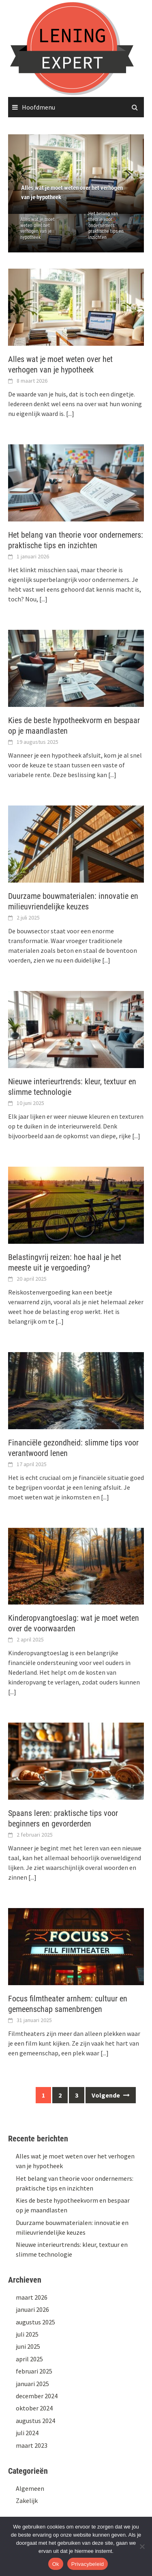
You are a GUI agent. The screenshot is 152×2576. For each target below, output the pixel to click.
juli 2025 (27, 2334)
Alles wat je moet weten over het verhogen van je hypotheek (37, 228)
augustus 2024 (35, 2421)
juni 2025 (28, 2346)
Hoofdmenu (38, 107)
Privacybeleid (87, 2564)
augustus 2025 (35, 2322)
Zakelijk (27, 2500)
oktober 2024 (34, 2408)
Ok (55, 2564)
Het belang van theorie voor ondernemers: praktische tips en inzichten (106, 225)
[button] (124, 174)
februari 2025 (34, 2371)
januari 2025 (32, 2384)
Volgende (111, 2095)
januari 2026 (32, 2309)
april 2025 (29, 2359)
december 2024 (37, 2396)
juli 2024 (27, 2433)
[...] (70, 413)
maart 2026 (31, 2297)
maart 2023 (31, 2445)
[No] (142, 2546)
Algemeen (30, 2488)
